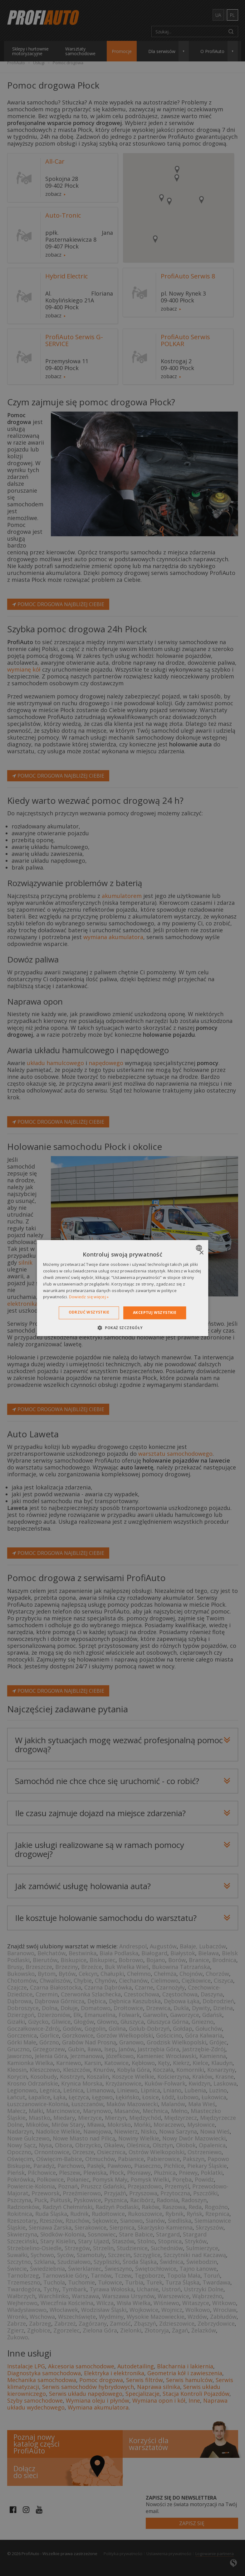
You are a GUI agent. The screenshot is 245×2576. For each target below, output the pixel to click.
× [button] (201, 1253)
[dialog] (122, 1288)
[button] (122, 1327)
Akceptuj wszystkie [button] (154, 1312)
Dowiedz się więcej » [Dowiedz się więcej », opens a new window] (89, 1297)
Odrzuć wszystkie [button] (89, 1312)
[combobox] (199, 1248)
